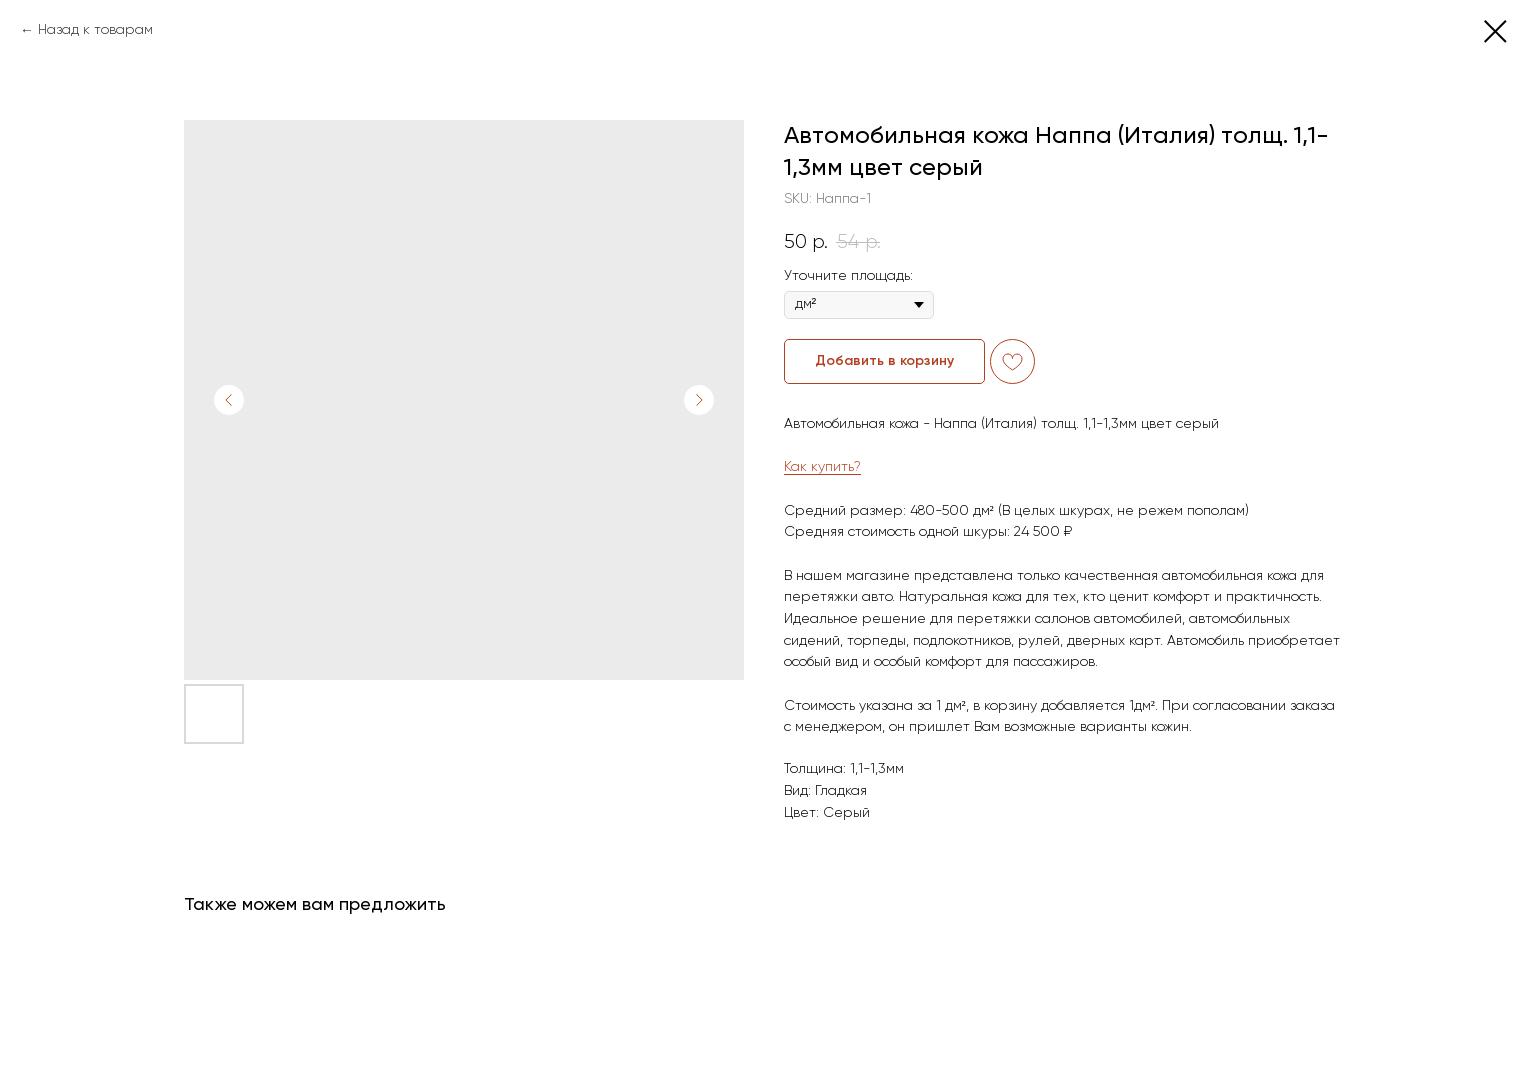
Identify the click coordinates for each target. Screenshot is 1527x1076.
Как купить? (822, 467)
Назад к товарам (95, 30)
